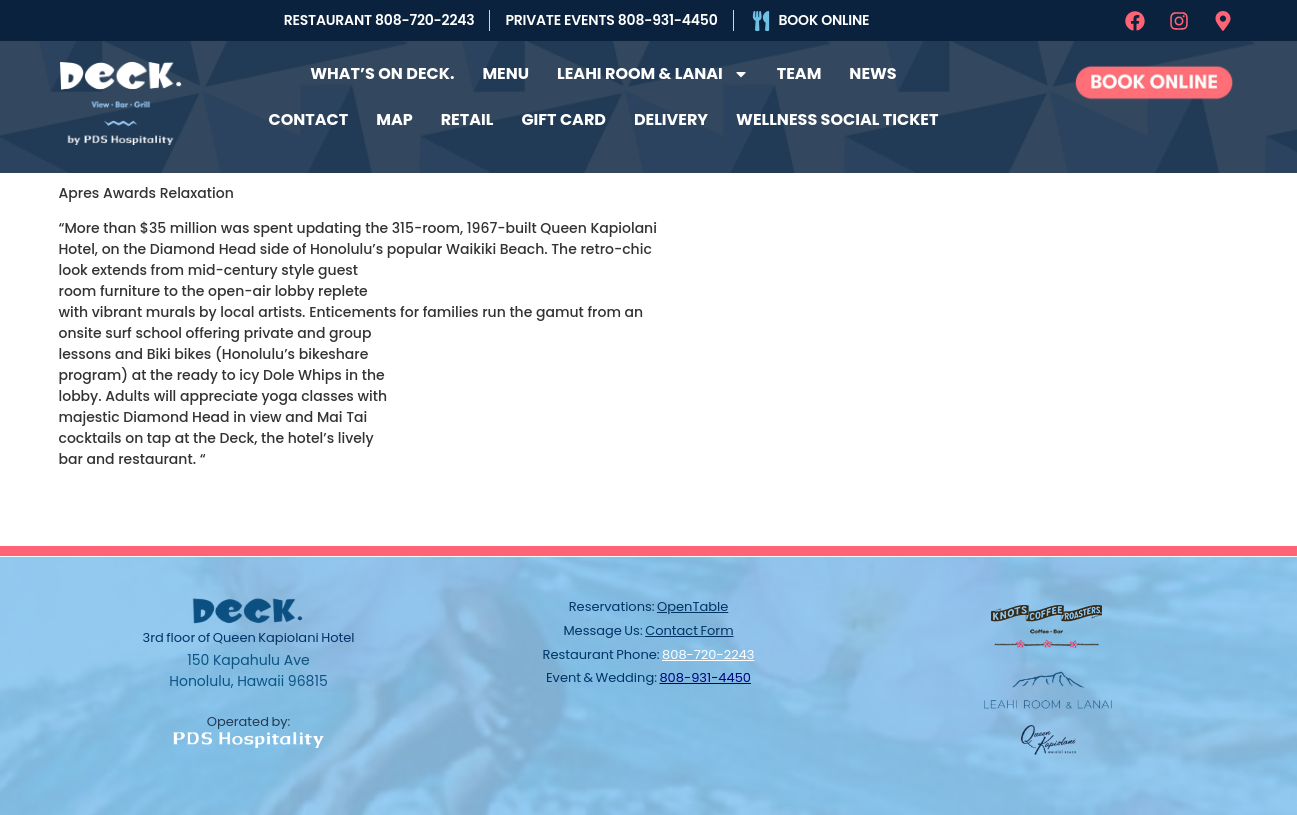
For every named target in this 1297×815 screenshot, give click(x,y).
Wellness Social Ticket (837, 119)
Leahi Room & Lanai (653, 74)
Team (799, 73)
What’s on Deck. (382, 73)
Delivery (671, 119)
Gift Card (563, 119)
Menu (505, 73)
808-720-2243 (708, 654)
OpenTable (692, 606)
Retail (467, 119)
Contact (309, 119)
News (872, 73)
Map (394, 119)
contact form (689, 630)
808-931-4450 (705, 677)
